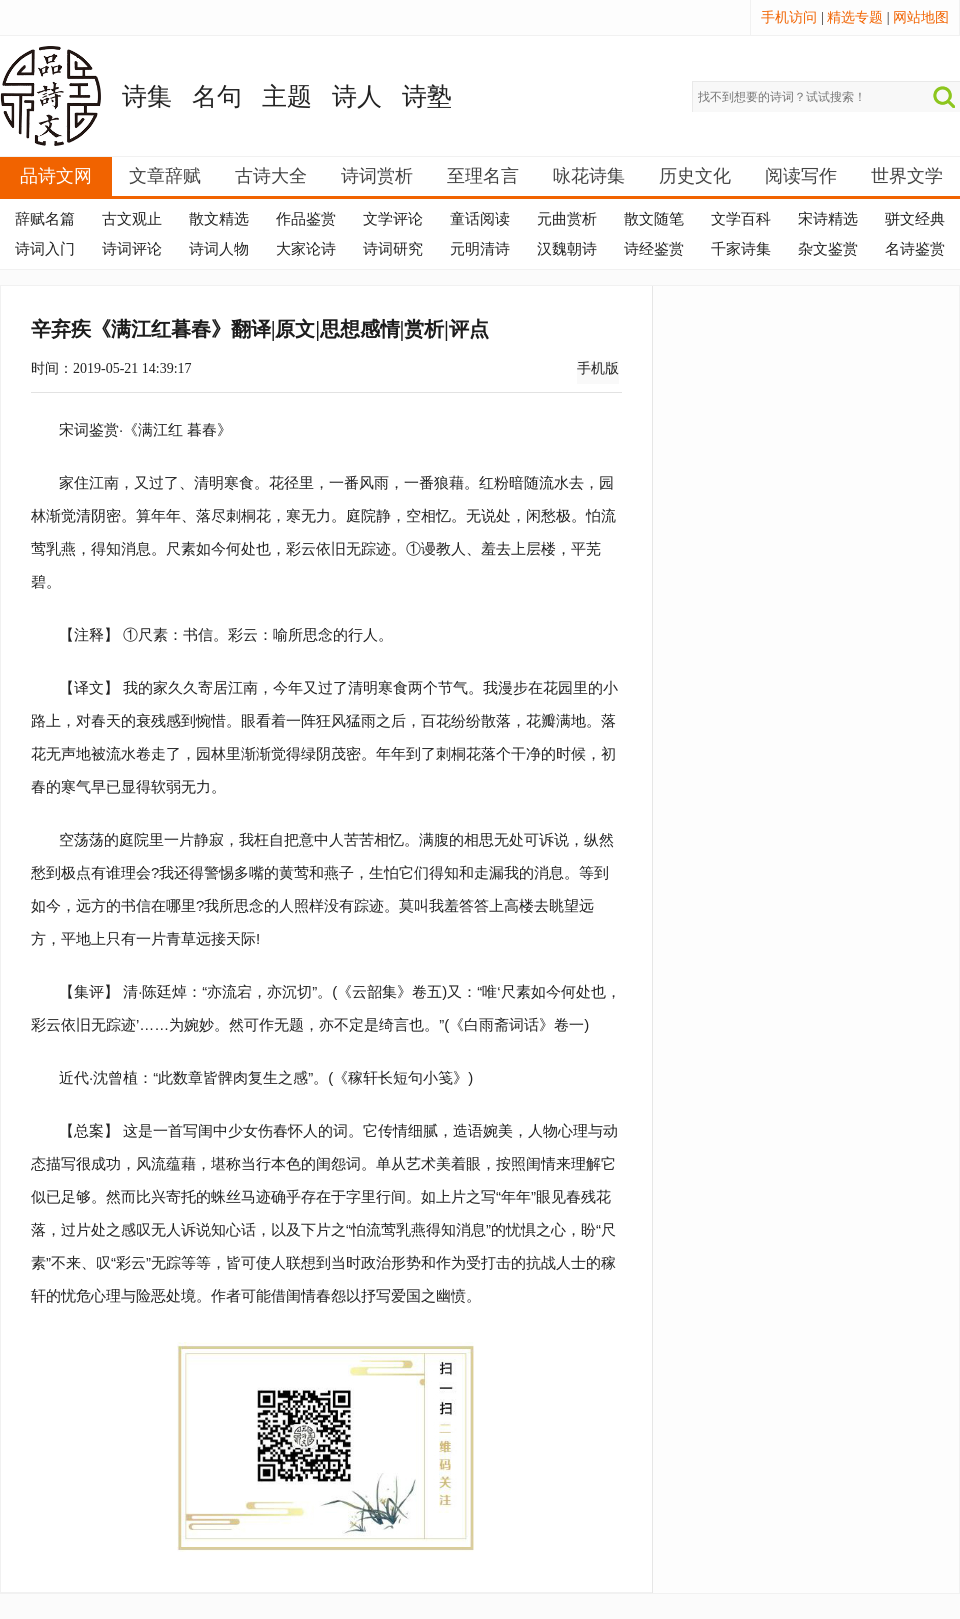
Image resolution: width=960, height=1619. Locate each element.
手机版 (598, 368)
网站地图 (921, 17)
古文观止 (132, 219)
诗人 (357, 96)
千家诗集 (741, 249)
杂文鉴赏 (828, 249)
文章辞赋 (165, 176)
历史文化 (695, 176)
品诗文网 (56, 176)
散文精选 (219, 219)
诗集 (147, 96)
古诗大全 (271, 176)
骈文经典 (915, 219)
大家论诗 (306, 249)
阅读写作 (801, 176)
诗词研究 (393, 249)
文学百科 (741, 219)
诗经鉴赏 (654, 249)
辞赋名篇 (45, 219)
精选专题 (855, 17)
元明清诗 (480, 249)
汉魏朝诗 (567, 249)
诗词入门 (45, 249)
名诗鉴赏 (915, 249)
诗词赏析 (377, 176)
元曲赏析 (567, 219)
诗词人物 (219, 249)
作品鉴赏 (306, 219)
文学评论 (393, 219)
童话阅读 (480, 219)
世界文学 (907, 176)
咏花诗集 (589, 176)
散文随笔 (654, 219)
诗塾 (427, 96)
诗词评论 (132, 249)
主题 (287, 96)
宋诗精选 (828, 219)
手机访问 (789, 17)
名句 (217, 96)
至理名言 (483, 176)
